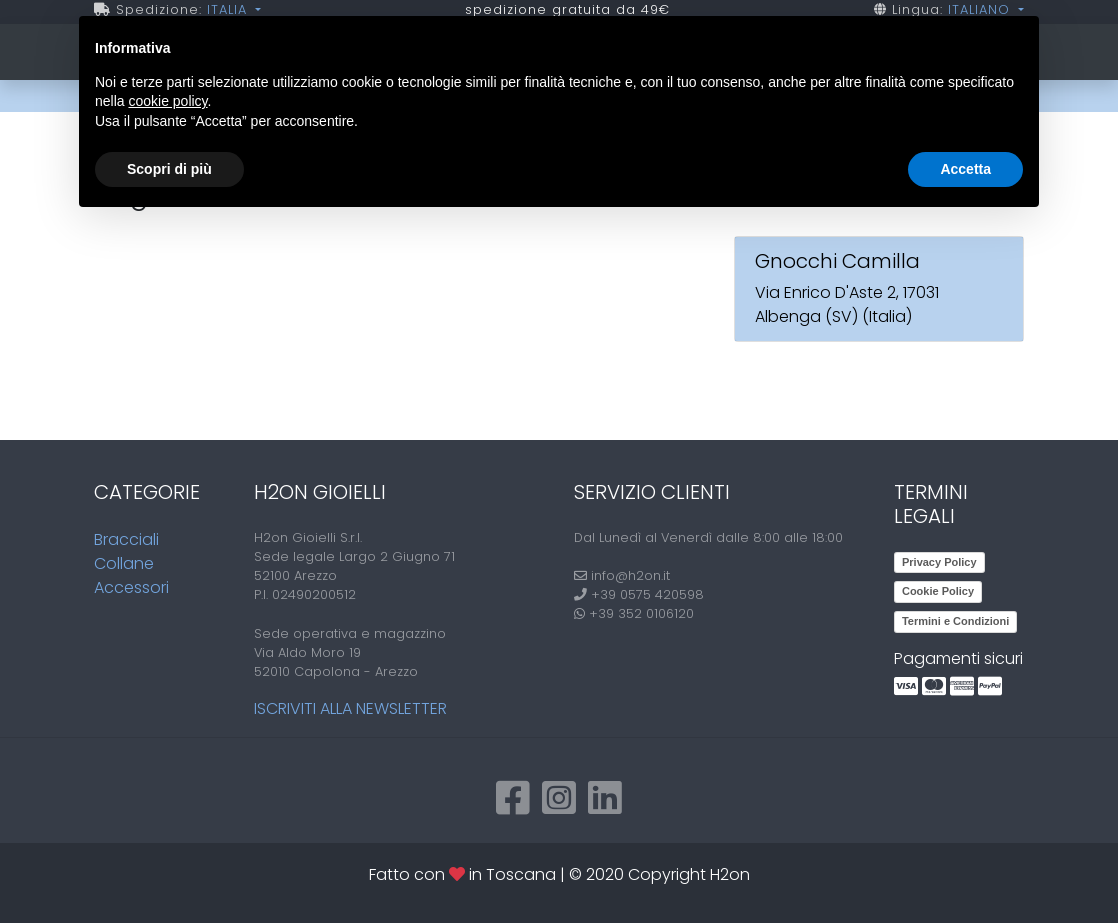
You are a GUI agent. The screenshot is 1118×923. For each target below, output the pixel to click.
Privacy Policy (939, 562)
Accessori (131, 587)
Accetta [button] (965, 169)
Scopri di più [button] (169, 169)
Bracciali (126, 539)
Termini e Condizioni (955, 621)
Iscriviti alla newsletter (350, 708)
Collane (124, 563)
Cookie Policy (938, 591)
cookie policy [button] (167, 101)
